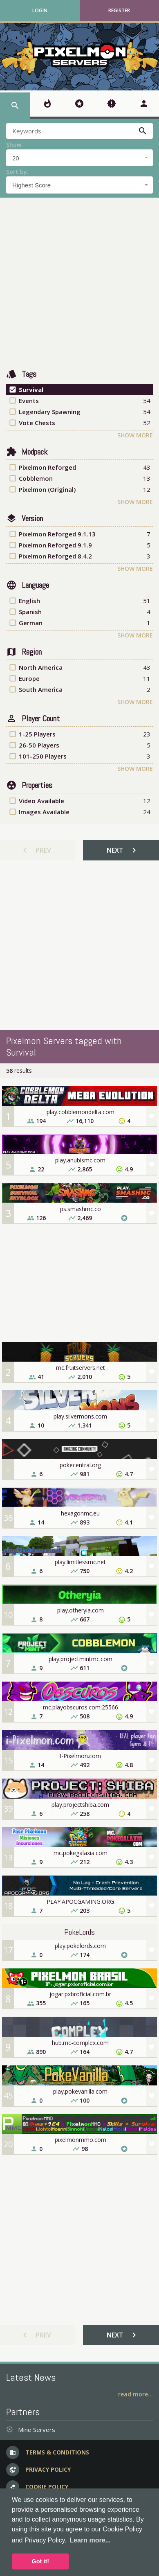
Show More (135, 435)
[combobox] (79, 157)
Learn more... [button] (89, 2540)
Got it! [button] (40, 2561)
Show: (14, 145)
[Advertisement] (76, 282)
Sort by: (17, 172)
